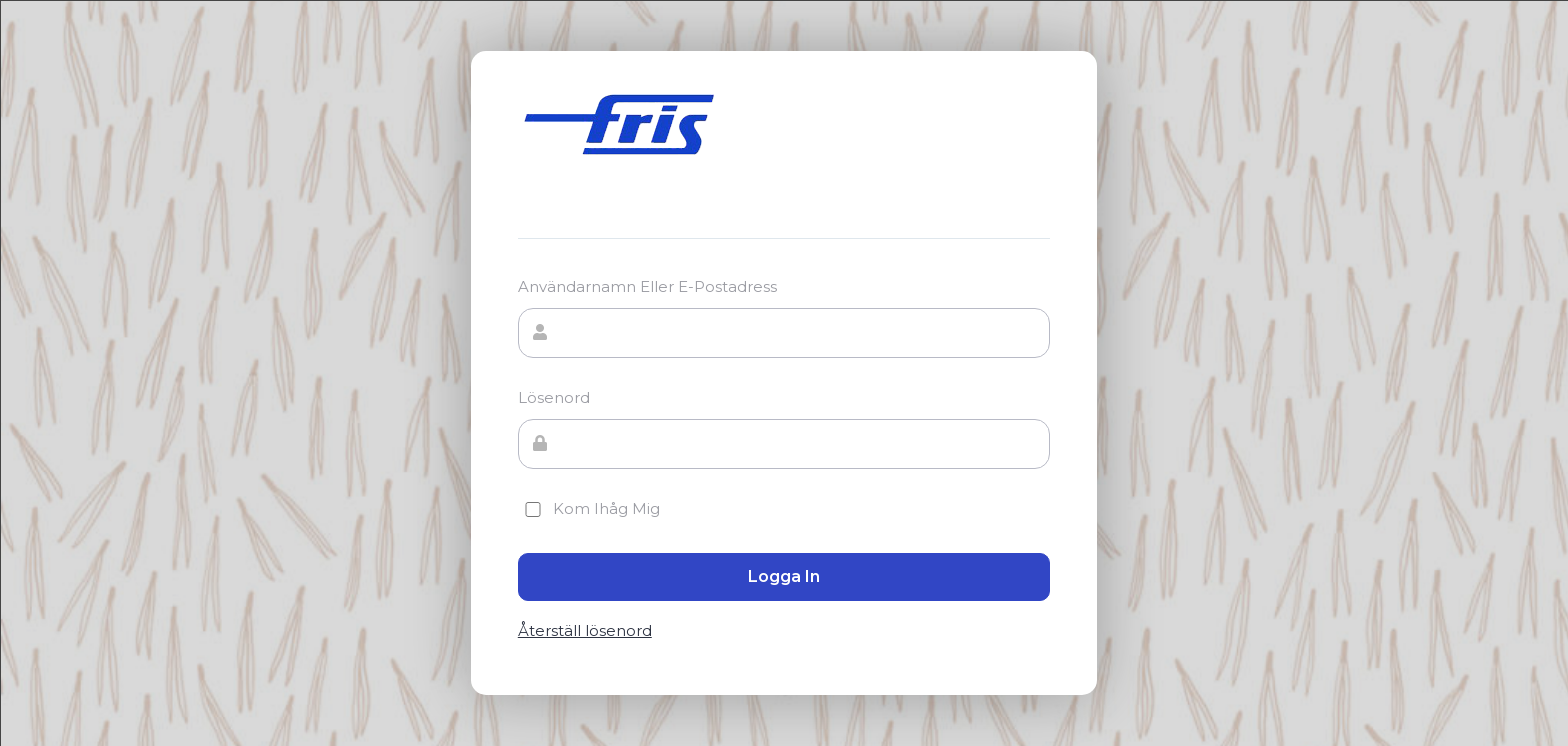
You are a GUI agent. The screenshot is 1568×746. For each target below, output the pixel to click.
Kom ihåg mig (589, 508)
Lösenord (554, 397)
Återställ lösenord (585, 631)
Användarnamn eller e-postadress (647, 286)
